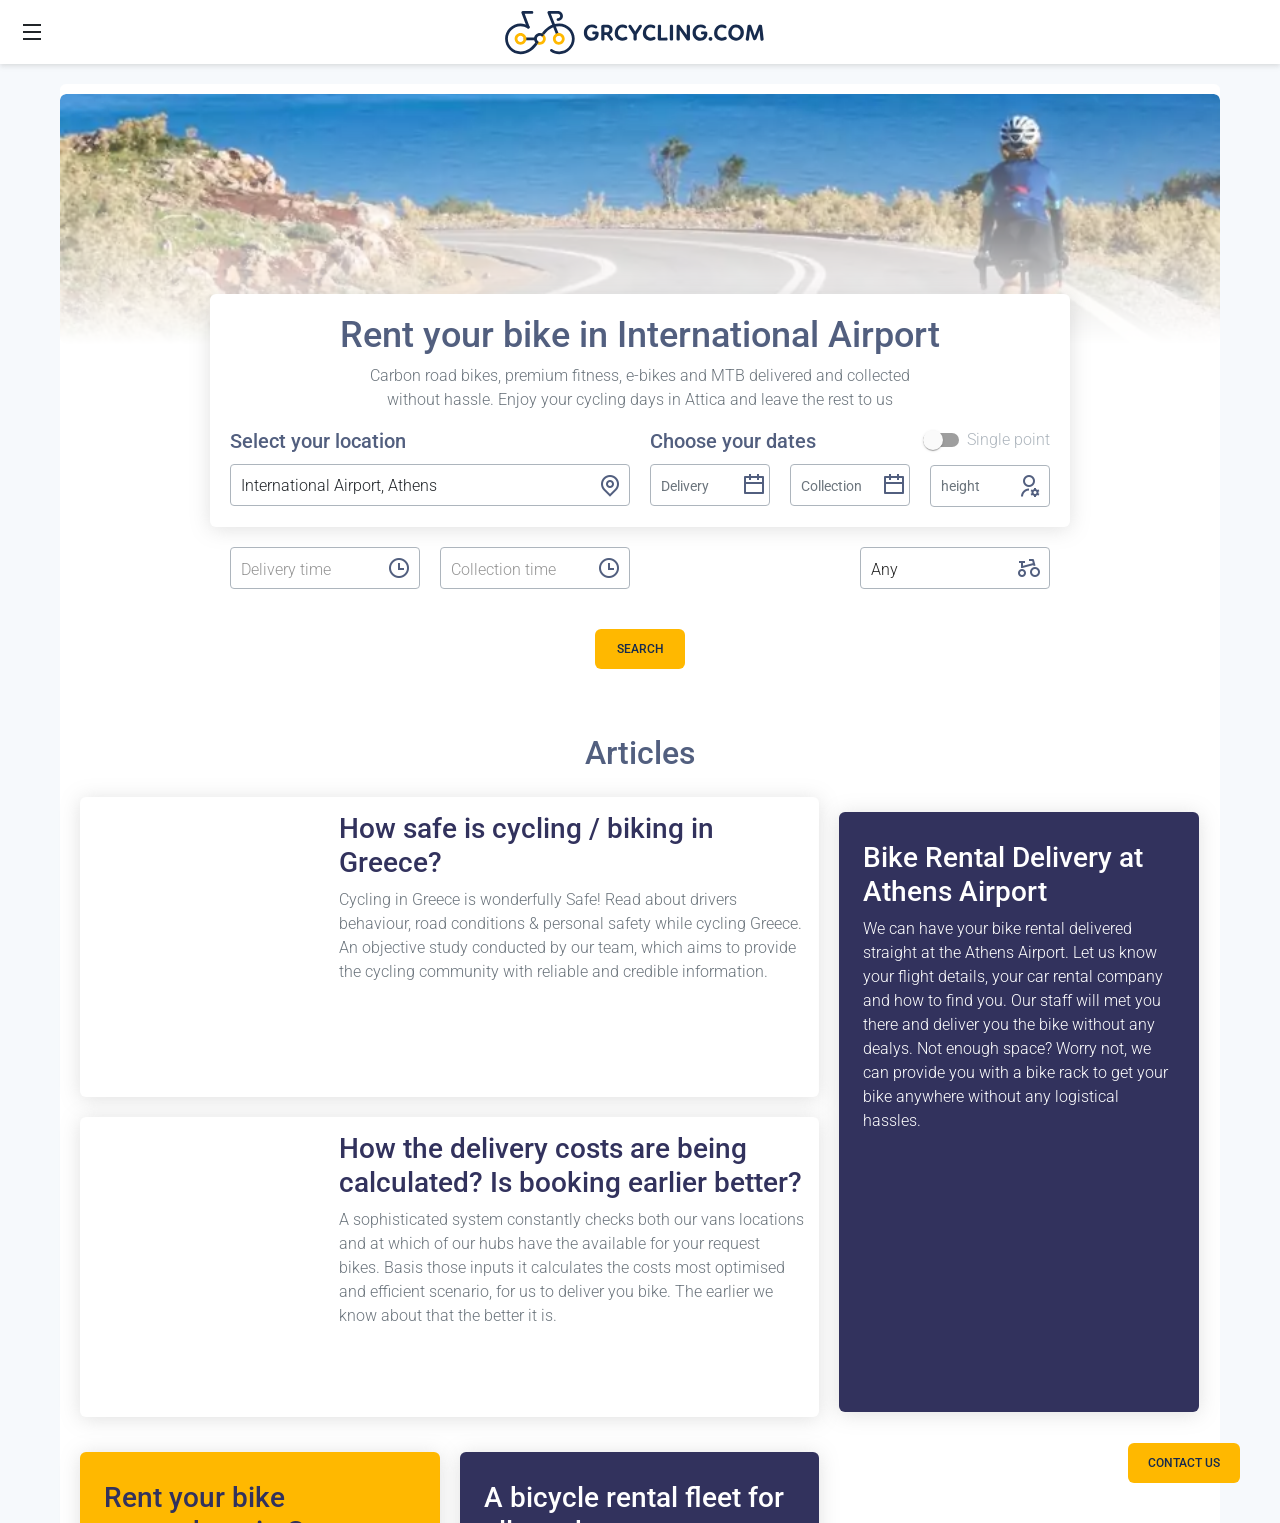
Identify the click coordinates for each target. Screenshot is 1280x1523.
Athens (104, 890)
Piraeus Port (123, 1034)
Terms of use (926, 986)
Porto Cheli (118, 1274)
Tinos (100, 1418)
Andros (105, 1370)
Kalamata (114, 1178)
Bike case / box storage (696, 890)
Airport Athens (130, 986)
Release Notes (397, 938)
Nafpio (103, 1226)
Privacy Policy (930, 1130)
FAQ (361, 890)
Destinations (114, 842)
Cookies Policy (932, 1082)
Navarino (112, 1466)
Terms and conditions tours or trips (986, 950)
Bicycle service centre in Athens (724, 938)
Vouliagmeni (124, 938)
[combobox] (430, 485)
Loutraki (108, 1130)
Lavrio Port (118, 1082)
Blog (363, 986)
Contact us (919, 890)
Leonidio (110, 1322)
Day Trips (380, 1082)
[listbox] (304, 570)
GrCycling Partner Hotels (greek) (993, 1034)
